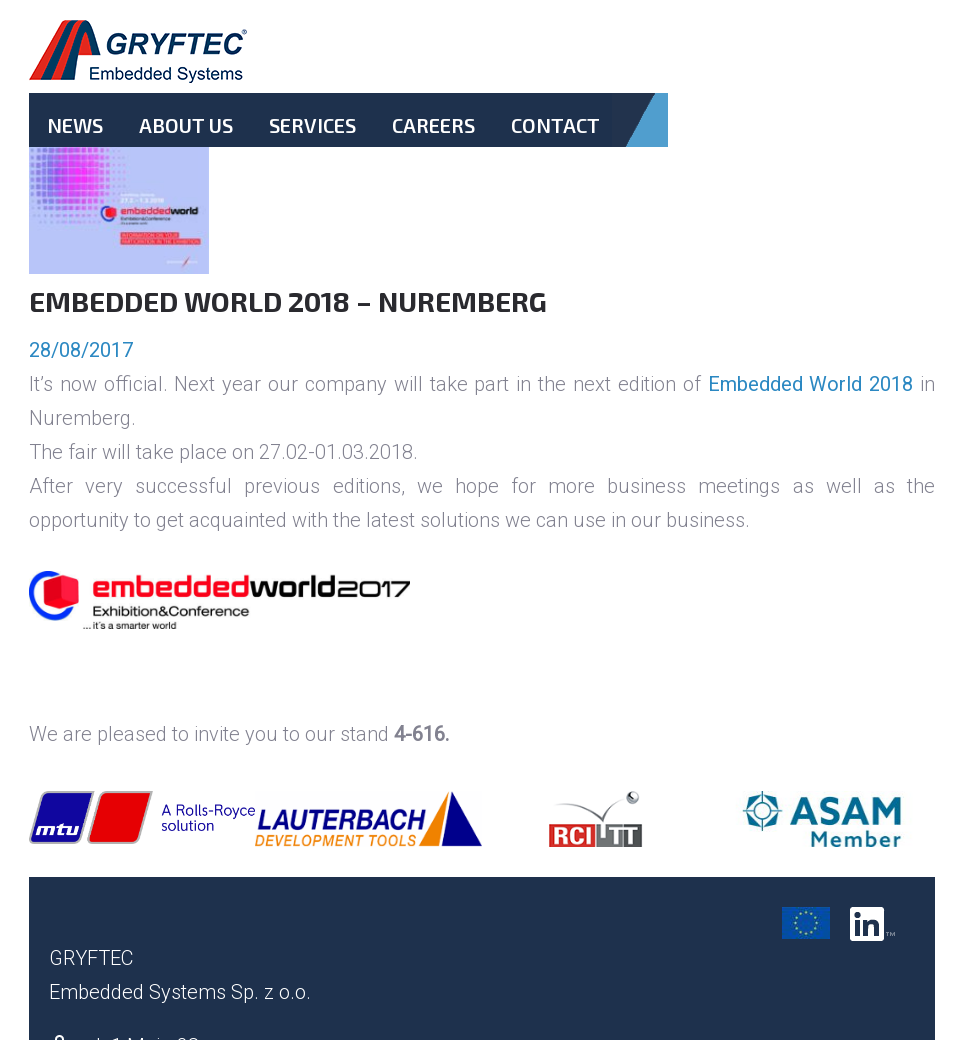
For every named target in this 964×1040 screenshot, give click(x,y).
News (75, 125)
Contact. (555, 142)
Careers (433, 125)
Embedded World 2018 (811, 384)
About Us (186, 125)
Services (312, 125)
